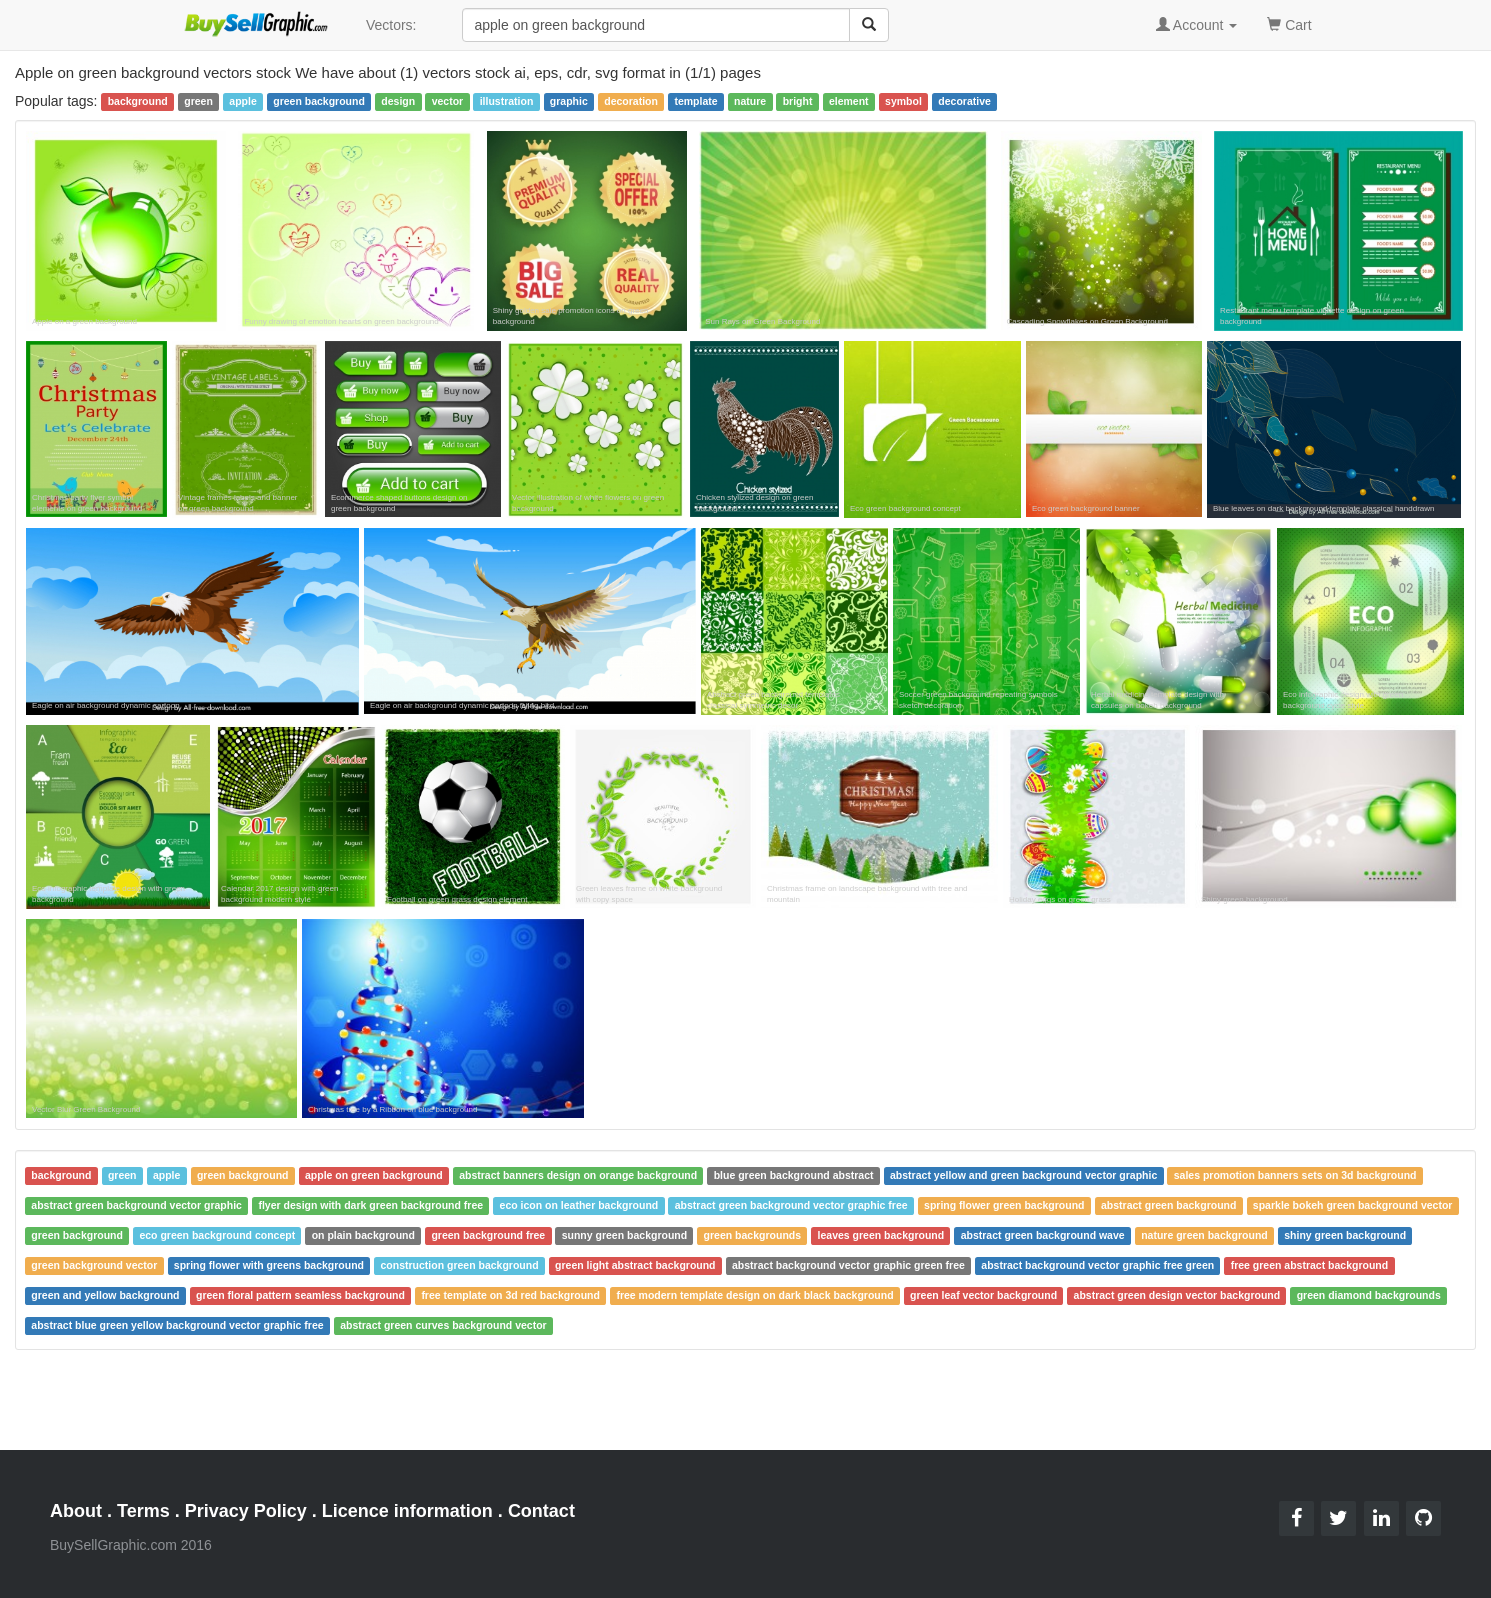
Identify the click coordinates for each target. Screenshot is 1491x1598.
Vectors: (391, 25)
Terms (143, 1511)
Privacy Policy (246, 1511)
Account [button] (1197, 25)
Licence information (407, 1511)
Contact (541, 1511)
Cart (1289, 23)
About (76, 1511)
